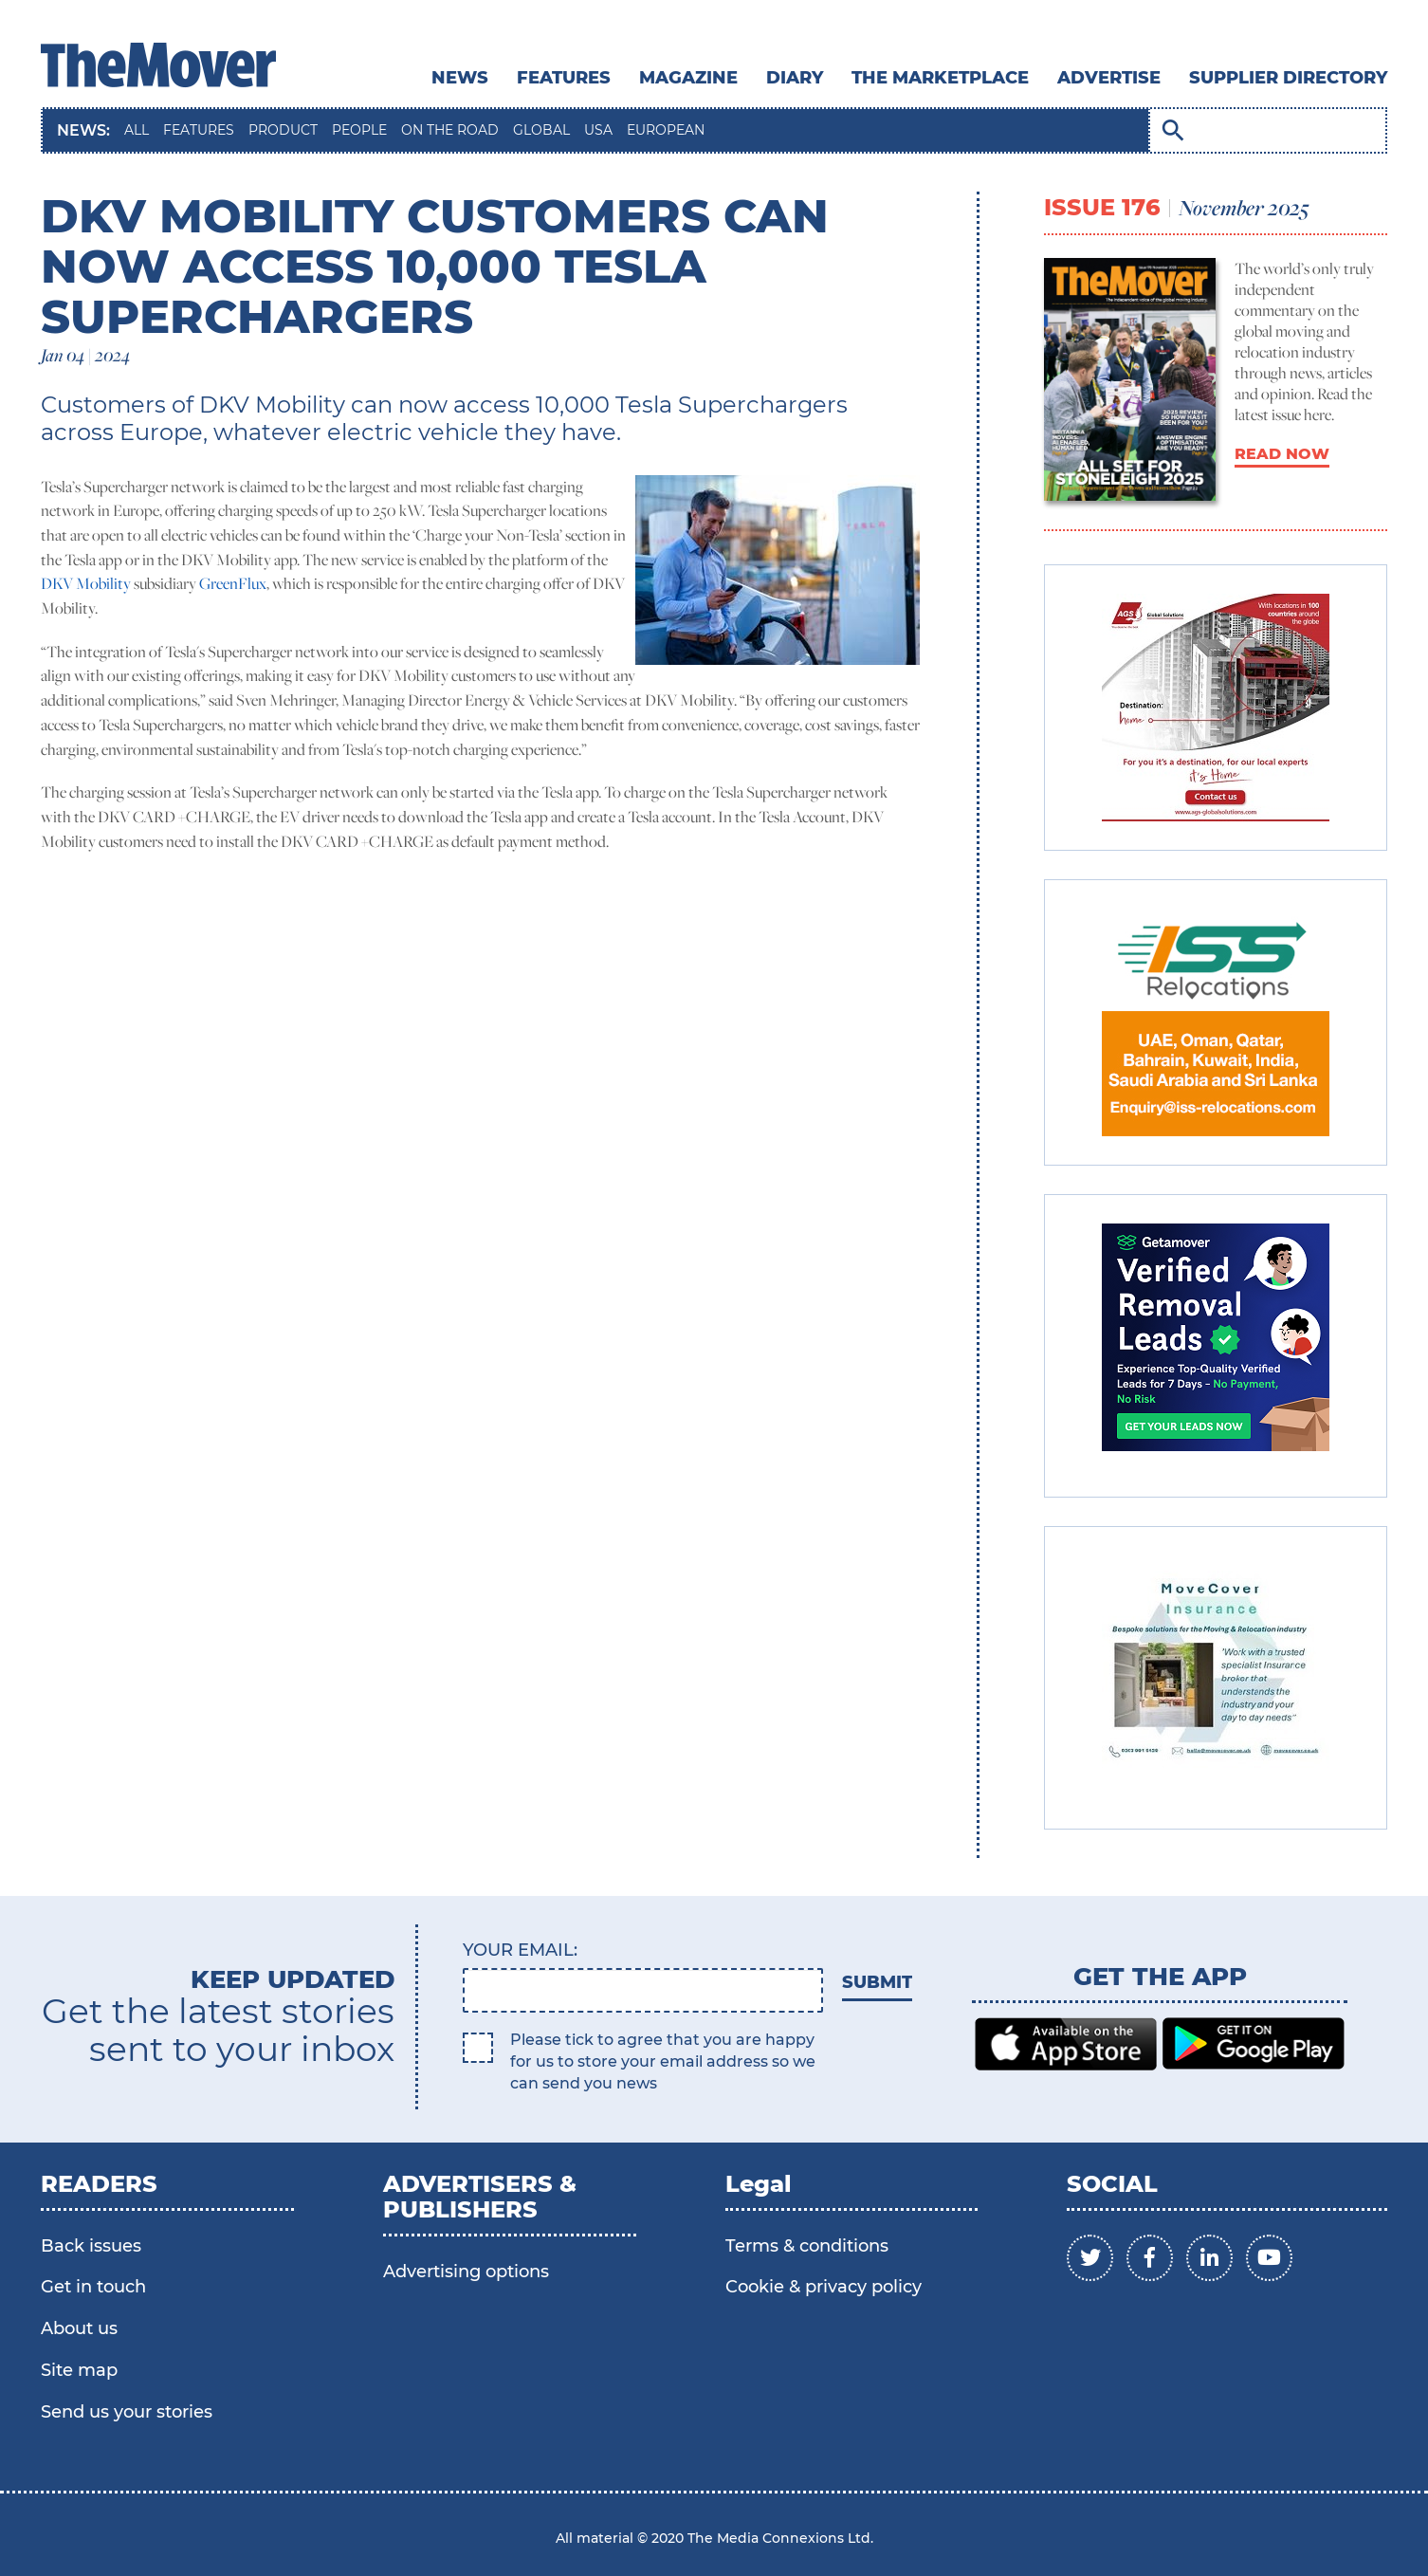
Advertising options (466, 2271)
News (459, 77)
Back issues (91, 2246)
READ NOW (1282, 454)
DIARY (794, 77)
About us (79, 2328)
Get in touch (93, 2286)
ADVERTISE (1109, 77)
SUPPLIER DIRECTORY (1288, 77)
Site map (79, 2370)
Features (564, 77)
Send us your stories (126, 2411)
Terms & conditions (806, 2246)
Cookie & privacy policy (823, 2286)
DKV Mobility (86, 583)
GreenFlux (232, 583)
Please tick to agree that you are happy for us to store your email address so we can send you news (662, 2061)
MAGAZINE (688, 77)
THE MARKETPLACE (940, 77)
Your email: (520, 1950)
